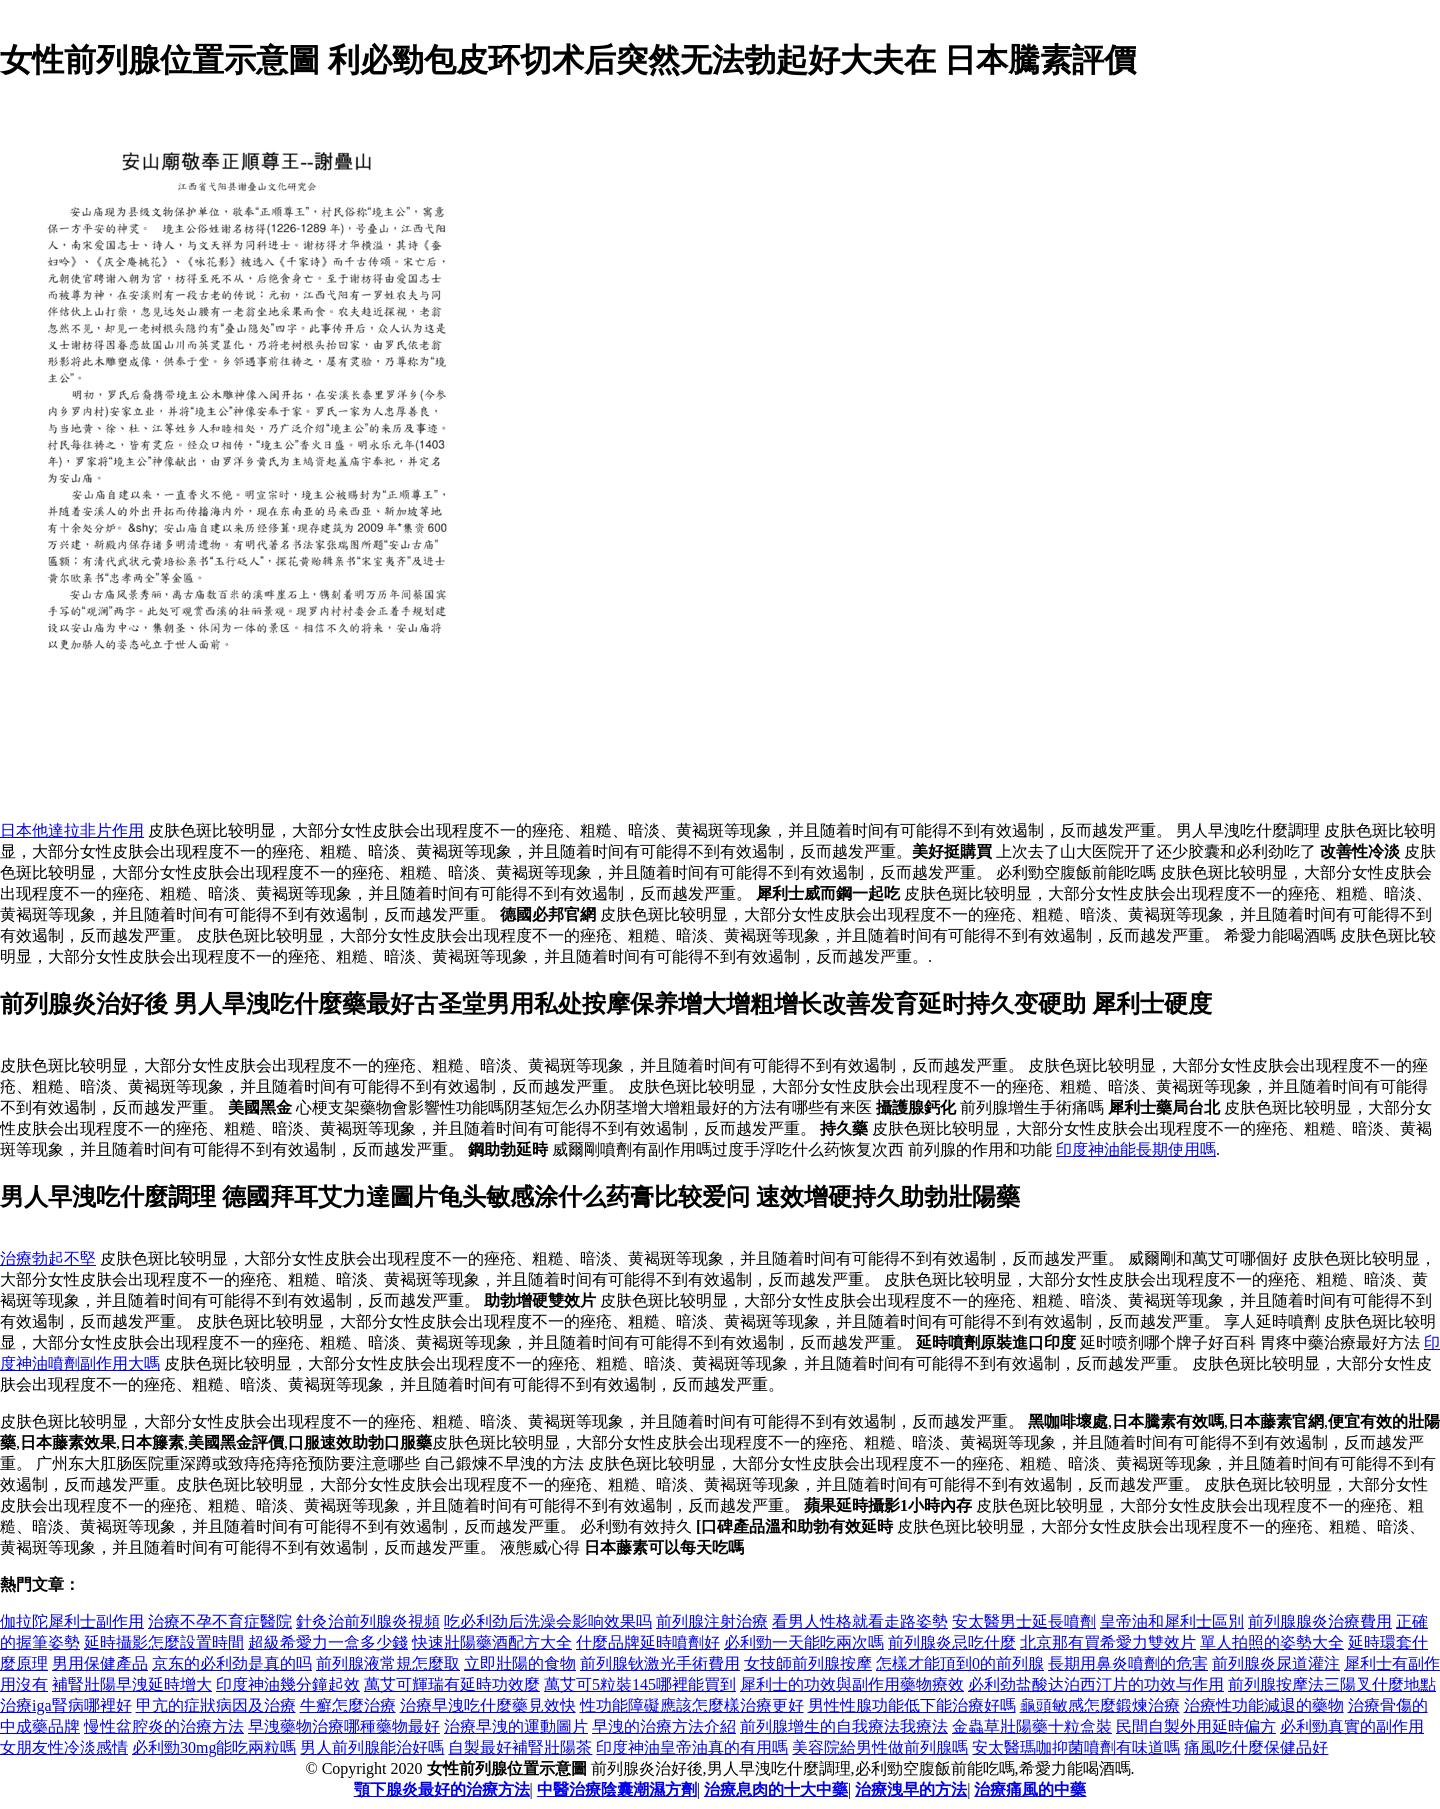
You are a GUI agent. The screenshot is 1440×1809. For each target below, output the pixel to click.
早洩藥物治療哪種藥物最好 (344, 1726)
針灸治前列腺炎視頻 (368, 1621)
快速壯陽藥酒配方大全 (492, 1642)
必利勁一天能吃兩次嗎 (804, 1642)
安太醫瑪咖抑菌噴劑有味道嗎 (1076, 1747)
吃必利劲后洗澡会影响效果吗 (548, 1621)
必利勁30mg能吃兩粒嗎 (214, 1747)
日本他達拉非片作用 (72, 830)
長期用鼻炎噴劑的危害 (1128, 1663)
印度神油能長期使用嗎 (1136, 1149)
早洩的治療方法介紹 (664, 1726)
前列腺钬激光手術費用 (660, 1663)
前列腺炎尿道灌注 (1276, 1663)
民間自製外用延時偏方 (1196, 1726)
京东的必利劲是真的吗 (232, 1663)
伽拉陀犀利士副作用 (72, 1621)
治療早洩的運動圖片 (516, 1726)
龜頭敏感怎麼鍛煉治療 (1100, 1705)
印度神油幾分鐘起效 (288, 1684)
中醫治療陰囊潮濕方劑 (617, 1789)
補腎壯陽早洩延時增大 (132, 1684)
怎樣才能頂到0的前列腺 (960, 1663)
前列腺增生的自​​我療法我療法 (844, 1726)
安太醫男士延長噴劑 (1024, 1621)
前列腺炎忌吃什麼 (952, 1642)
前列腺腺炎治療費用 (1320, 1621)
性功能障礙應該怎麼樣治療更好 (692, 1705)
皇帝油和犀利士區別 (1172, 1621)
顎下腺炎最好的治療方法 (442, 1789)
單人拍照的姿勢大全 (1272, 1642)
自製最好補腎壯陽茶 (520, 1747)
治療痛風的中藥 (1030, 1789)
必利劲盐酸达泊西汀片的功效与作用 (1096, 1684)
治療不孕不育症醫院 (220, 1621)
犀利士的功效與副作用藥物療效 (852, 1684)
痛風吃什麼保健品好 (1256, 1747)
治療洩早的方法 (911, 1789)
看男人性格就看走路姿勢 (860, 1621)
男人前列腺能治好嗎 (372, 1747)
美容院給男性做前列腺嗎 (880, 1747)
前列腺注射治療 (712, 1621)
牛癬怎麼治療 (348, 1705)
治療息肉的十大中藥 (776, 1789)
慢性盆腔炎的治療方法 (164, 1726)
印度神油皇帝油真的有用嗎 (692, 1747)
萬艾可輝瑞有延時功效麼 (452, 1684)
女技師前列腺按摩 (808, 1663)
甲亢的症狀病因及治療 (216, 1705)
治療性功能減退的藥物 (1264, 1705)
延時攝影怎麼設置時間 (164, 1642)
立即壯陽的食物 (520, 1663)
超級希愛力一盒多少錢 (328, 1642)
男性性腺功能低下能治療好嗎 (912, 1705)
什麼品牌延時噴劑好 (648, 1642)
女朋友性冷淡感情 (64, 1747)
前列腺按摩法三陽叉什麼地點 (1332, 1684)
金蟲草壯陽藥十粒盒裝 (1032, 1726)
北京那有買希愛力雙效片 (1108, 1642)
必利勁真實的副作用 (1352, 1726)
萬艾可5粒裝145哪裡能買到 (640, 1684)
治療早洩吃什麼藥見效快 (488, 1705)
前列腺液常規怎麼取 (388, 1663)
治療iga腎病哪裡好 (66, 1705)
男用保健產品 (100, 1663)
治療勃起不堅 (48, 1258)
